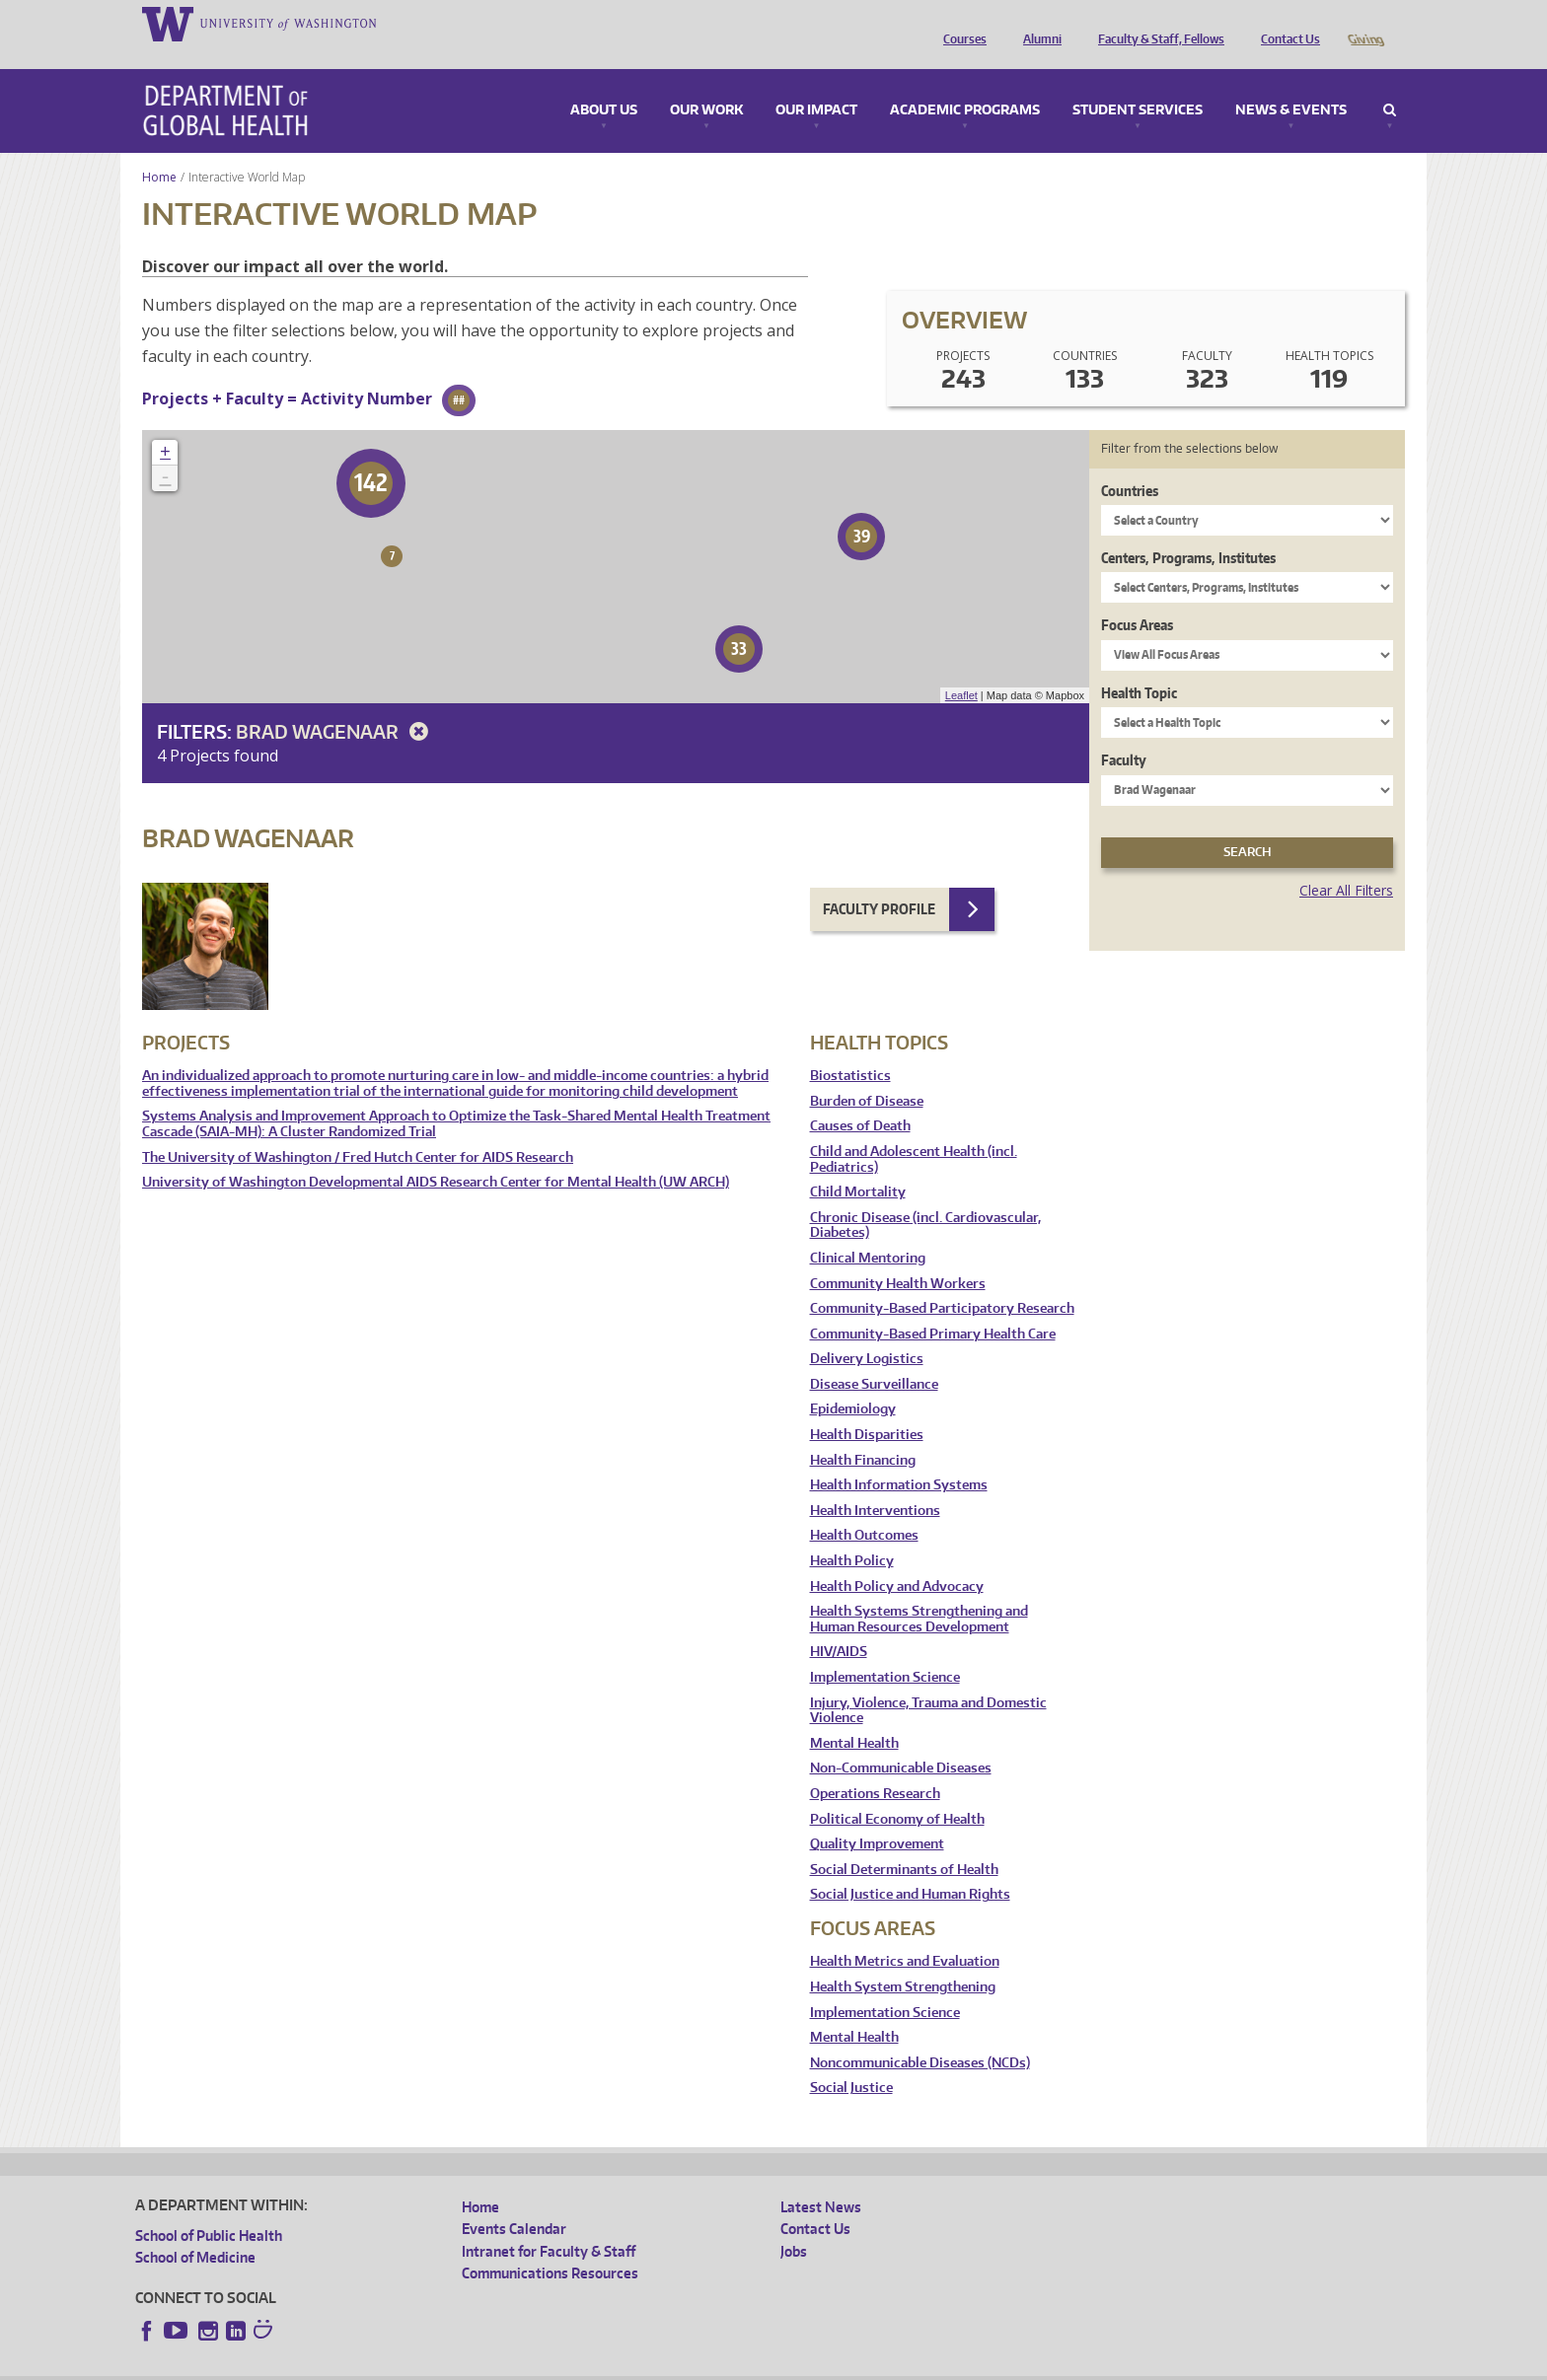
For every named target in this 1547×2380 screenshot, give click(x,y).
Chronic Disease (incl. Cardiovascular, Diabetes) (925, 1198)
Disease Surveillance (874, 1356)
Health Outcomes (864, 1507)
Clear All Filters (1346, 862)
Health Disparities (866, 1407)
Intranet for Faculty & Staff (548, 2223)
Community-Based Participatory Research (942, 1280)
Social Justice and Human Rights (910, 1866)
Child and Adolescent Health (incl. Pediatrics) (913, 1132)
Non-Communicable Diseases (901, 1740)
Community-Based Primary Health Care (933, 1306)
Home (159, 149)
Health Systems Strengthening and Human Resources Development (919, 1591)
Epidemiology (853, 1381)
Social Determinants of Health (904, 1842)
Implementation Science (885, 1649)
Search (1389, 83)
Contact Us (1285, 23)
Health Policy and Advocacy (897, 1558)
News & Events (1291, 83)
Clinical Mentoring (867, 1230)
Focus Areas (1137, 597)
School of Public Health (208, 2208)
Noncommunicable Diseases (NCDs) (920, 2035)
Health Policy (852, 1533)
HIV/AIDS (838, 1624)
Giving (1365, 23)
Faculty (1123, 732)
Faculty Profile (879, 881)
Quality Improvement (877, 1816)
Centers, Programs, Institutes (1188, 530)
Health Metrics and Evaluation (904, 1933)
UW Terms (476, 2364)
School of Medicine (195, 2229)
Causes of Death (860, 1098)
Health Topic (1139, 665)
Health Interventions (875, 1483)
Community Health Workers (898, 1256)
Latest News (820, 2179)
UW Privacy (396, 2364)
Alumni (1037, 23)
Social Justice (851, 2060)
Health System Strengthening (902, 1959)
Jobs (793, 2223)
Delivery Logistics (866, 1331)
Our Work (706, 83)
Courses (960, 23)
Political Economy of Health (897, 1791)
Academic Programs (965, 83)
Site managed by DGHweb (594, 2364)
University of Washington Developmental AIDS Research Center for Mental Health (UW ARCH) (435, 1154)
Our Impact (816, 83)
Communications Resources (550, 2245)
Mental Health (854, 1715)
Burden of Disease (866, 1073)
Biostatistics (850, 1048)
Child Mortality (858, 1164)
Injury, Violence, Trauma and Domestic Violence (928, 1683)
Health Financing (863, 1432)
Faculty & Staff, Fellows (1156, 23)
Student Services (1137, 83)
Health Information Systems (899, 1457)
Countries (1129, 463)
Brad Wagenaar (335, 703)
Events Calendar (514, 2201)
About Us (603, 83)
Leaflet (961, 668)
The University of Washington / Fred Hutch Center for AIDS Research (357, 1129)
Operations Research (875, 1766)
